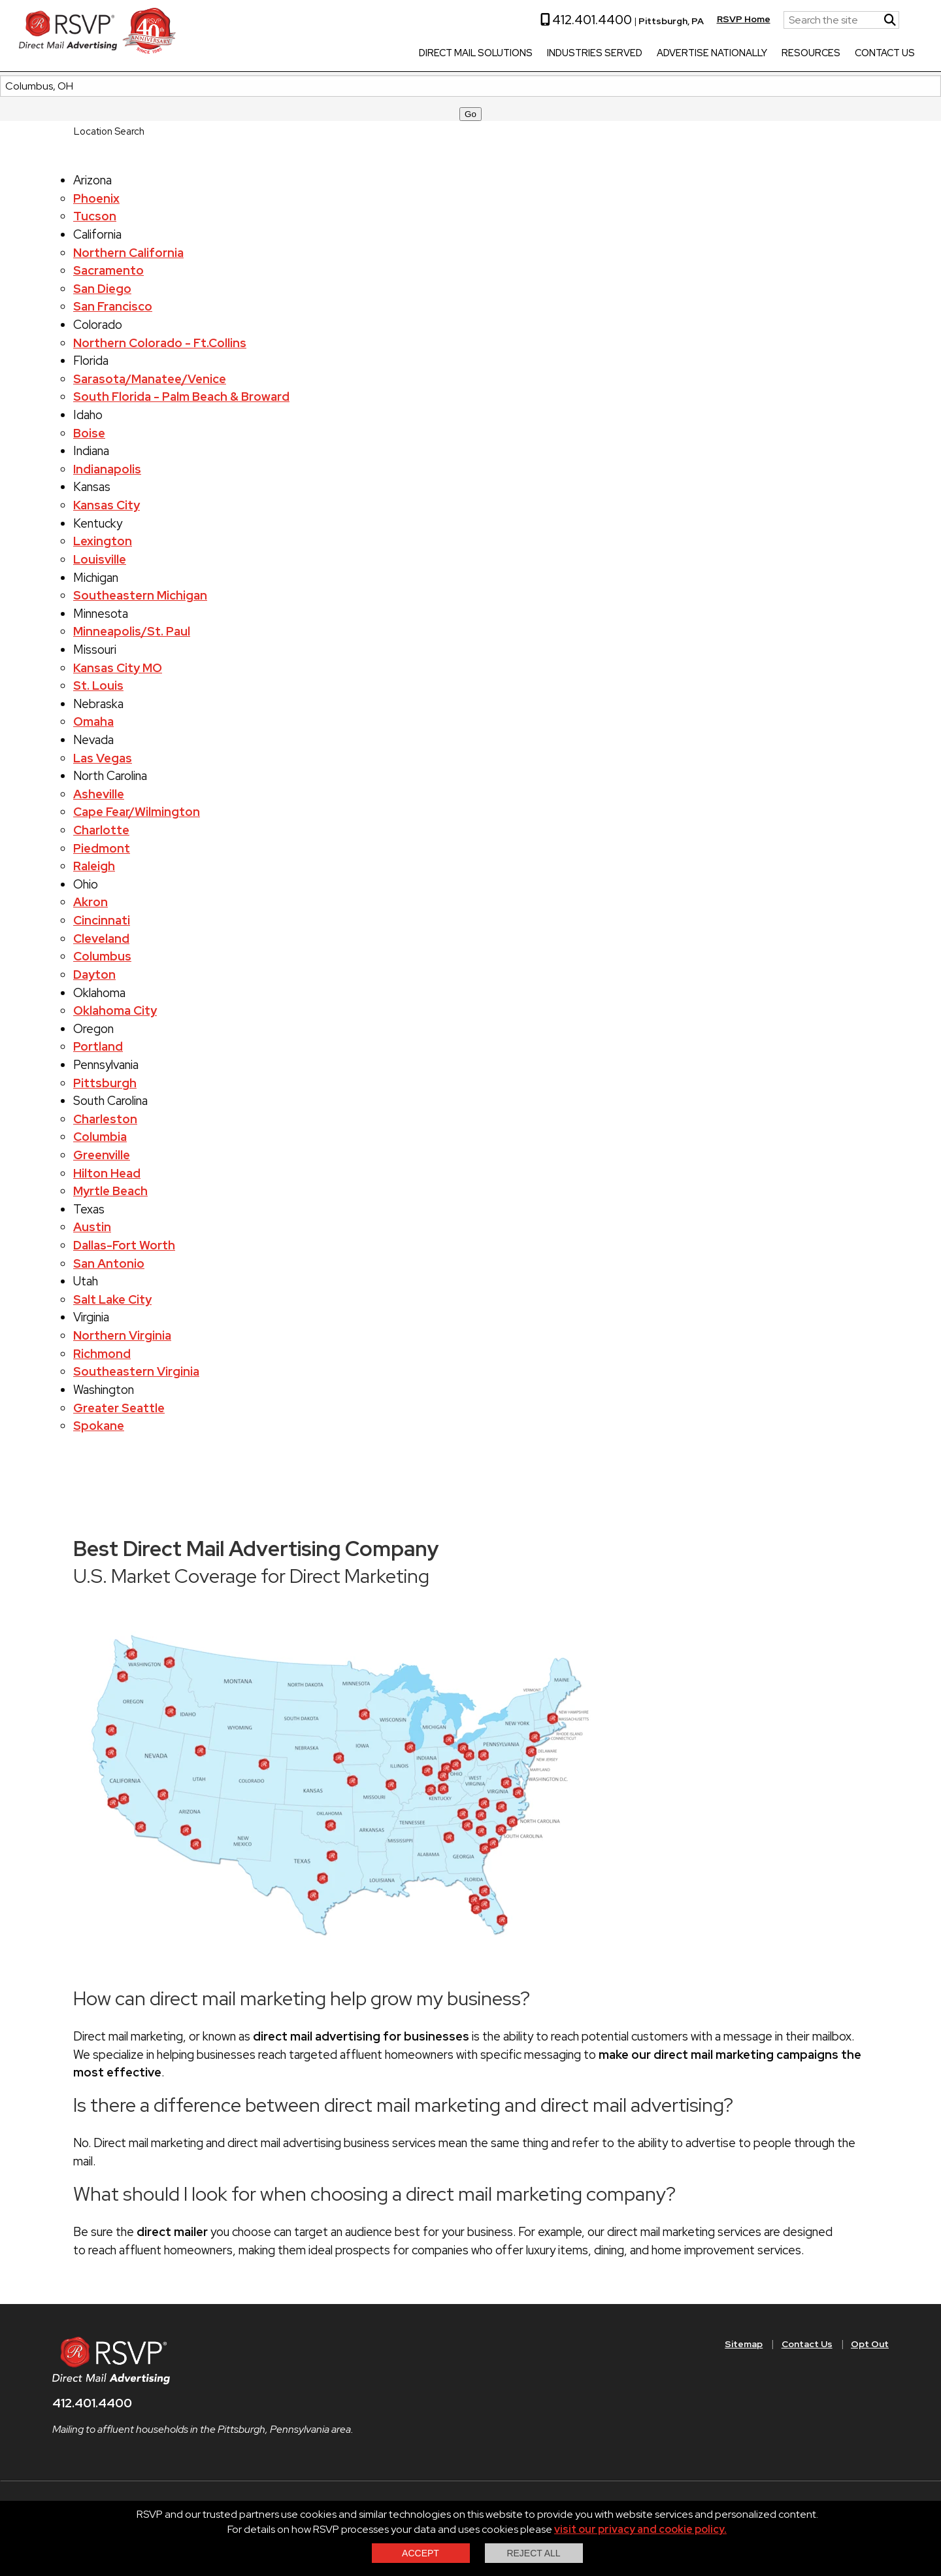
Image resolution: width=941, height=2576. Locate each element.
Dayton (94, 974)
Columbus (102, 956)
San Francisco (112, 306)
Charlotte (101, 830)
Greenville (101, 1155)
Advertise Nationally (665, 53)
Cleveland (101, 938)
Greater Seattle (119, 1408)
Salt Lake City (112, 1299)
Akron (90, 902)
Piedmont (101, 848)
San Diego (102, 288)
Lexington (102, 541)
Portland (98, 1046)
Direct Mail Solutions (429, 53)
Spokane (98, 1425)
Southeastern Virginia (136, 1371)
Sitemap (744, 2344)
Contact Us (838, 53)
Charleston (105, 1119)
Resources (764, 53)
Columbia (100, 1136)
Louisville (99, 559)
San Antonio (108, 1263)
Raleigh (94, 866)
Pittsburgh (105, 1083)
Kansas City (106, 505)
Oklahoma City (115, 1010)
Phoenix (96, 198)
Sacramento (108, 270)
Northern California (128, 253)
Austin (92, 1227)
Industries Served (548, 53)
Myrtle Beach (110, 1191)
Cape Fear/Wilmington (136, 812)
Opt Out (870, 2344)
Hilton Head (106, 1173)
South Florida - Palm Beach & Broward (181, 396)
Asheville (98, 794)
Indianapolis (107, 469)
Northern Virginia (122, 1335)
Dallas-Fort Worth (124, 1245)
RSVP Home (697, 19)
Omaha (93, 721)
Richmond (102, 1354)
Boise (89, 433)
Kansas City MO (117, 668)
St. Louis (98, 685)
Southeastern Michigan (140, 595)
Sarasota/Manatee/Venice (149, 379)
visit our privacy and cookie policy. (640, 2529)
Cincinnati (101, 920)
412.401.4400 (540, 19)
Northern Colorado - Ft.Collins (159, 343)
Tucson (94, 216)
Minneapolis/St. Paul (131, 631)
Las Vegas (102, 758)
